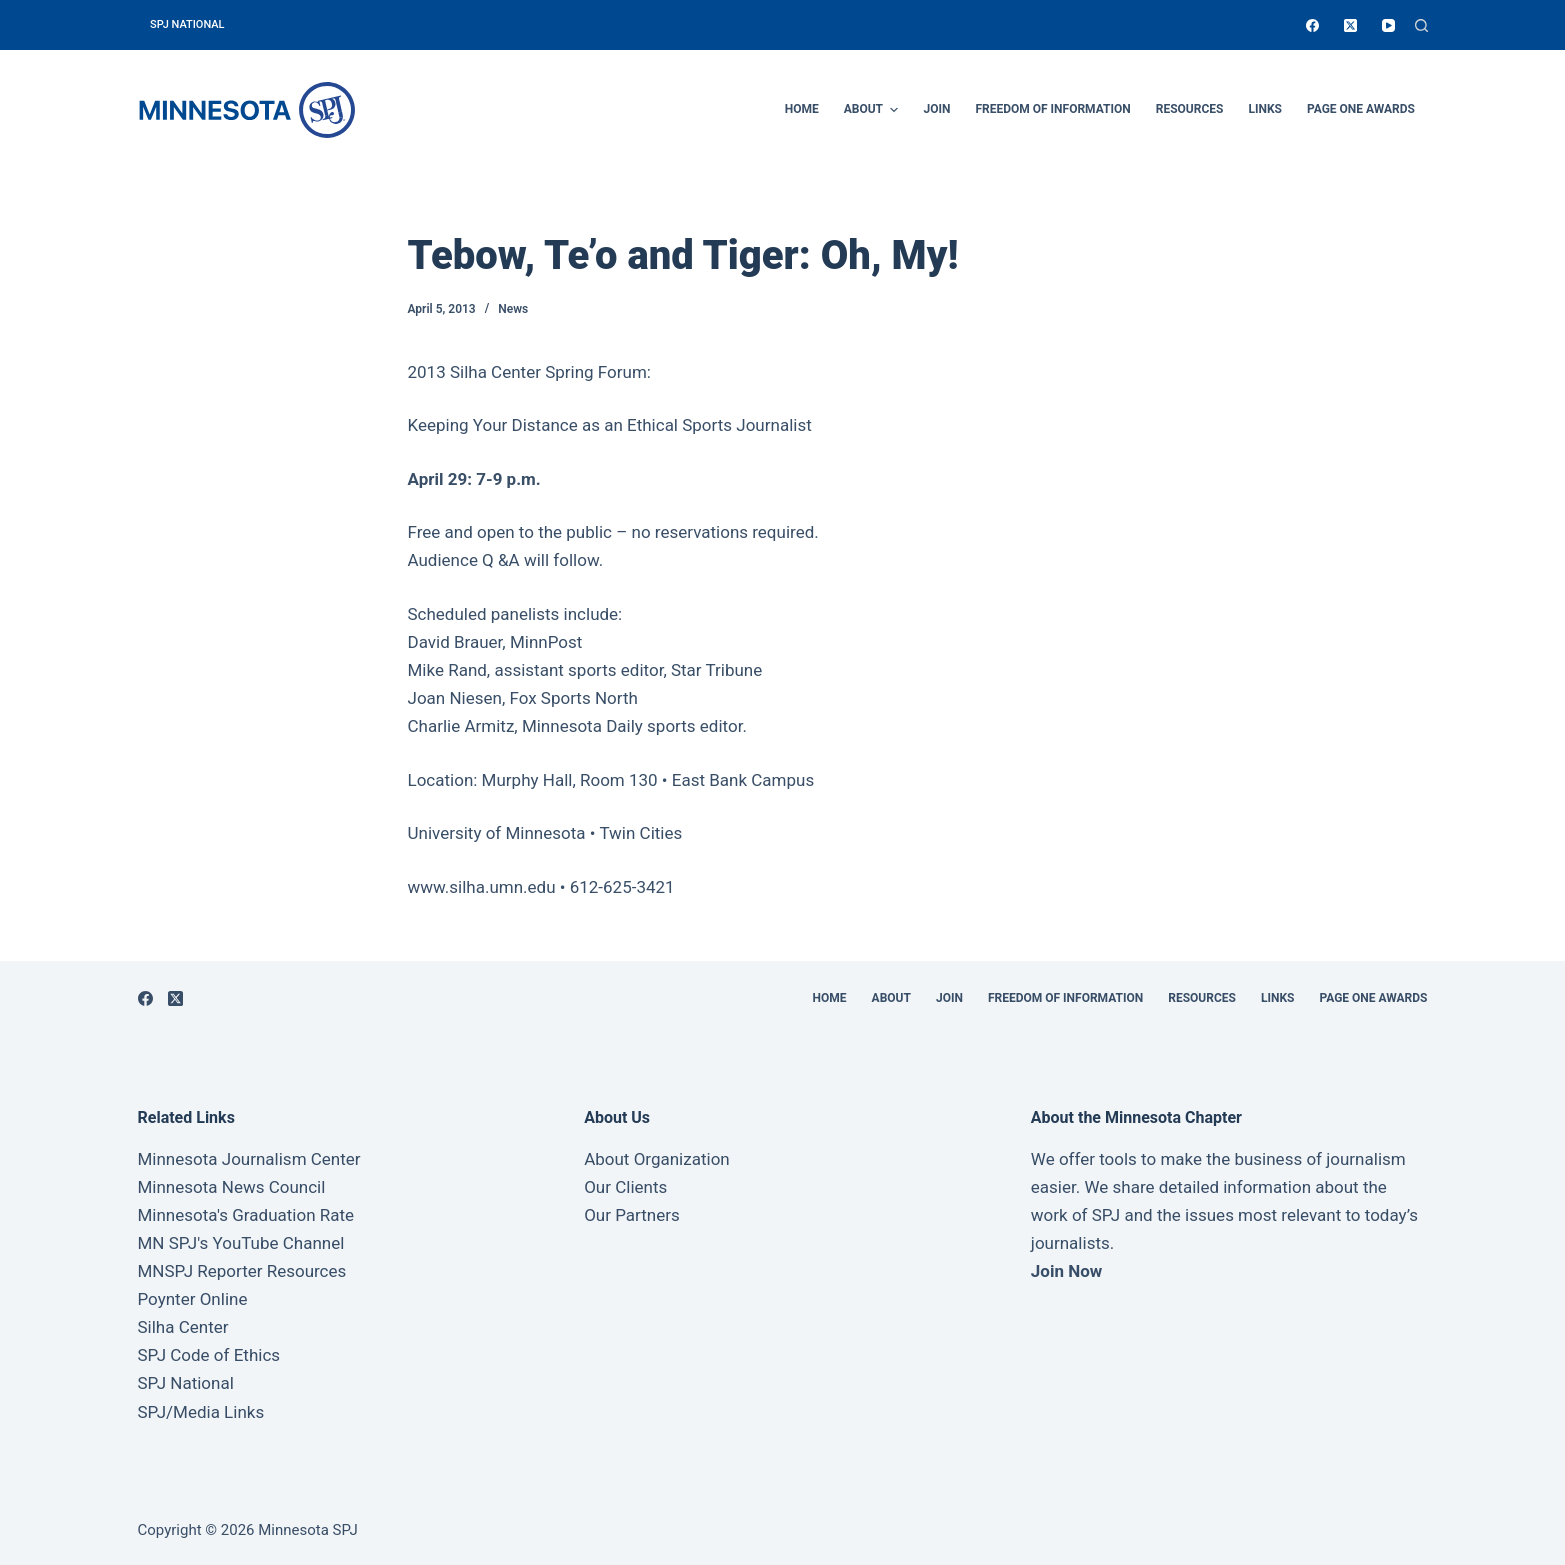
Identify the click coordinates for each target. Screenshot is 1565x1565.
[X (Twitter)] (1350, 25)
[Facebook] (1312, 25)
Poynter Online (193, 1299)
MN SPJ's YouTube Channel (241, 1243)
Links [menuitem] (1265, 109)
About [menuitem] (874, 110)
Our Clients (625, 1187)
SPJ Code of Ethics (209, 1355)
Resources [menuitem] (1190, 109)
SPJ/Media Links (201, 1412)
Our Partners (632, 1215)
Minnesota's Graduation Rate (246, 1215)
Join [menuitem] (936, 109)
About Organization (657, 1159)
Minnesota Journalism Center (249, 1159)
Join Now (1066, 1271)
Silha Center (183, 1327)
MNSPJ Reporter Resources (242, 1271)
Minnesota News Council (232, 1187)
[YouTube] (1388, 25)
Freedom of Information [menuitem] (1052, 109)
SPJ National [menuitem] (187, 24)
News (513, 309)
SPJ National (186, 1383)
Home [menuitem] (802, 109)
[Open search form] (1421, 25)
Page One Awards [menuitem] (1361, 109)
